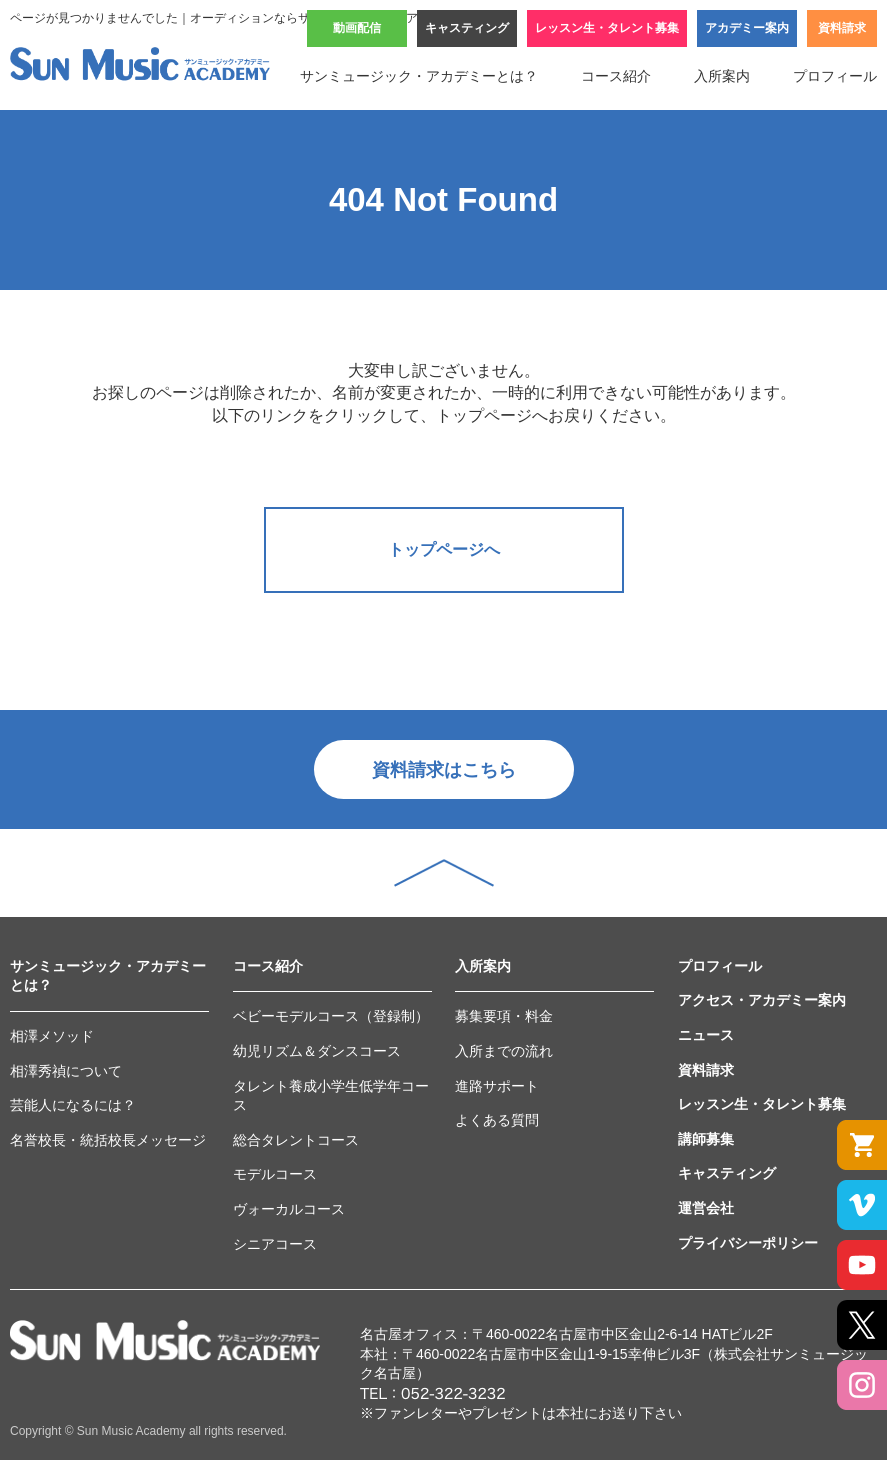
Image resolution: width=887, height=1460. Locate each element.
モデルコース (275, 1174)
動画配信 (357, 28)
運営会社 (706, 1208)
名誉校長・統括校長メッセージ (108, 1140)
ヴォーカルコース (289, 1209)
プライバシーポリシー (748, 1243)
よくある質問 (497, 1120)
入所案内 (722, 76)
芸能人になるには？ (73, 1105)
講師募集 (706, 1139)
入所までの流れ (504, 1051)
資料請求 (842, 28)
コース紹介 (616, 76)
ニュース (706, 1035)
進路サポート (497, 1086)
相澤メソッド (52, 1036)
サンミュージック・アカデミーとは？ (419, 76)
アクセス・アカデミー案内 (762, 1000)
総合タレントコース (296, 1140)
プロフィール (835, 76)
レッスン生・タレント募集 (607, 28)
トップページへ (444, 549)
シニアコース (275, 1244)
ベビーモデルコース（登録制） (331, 1016)
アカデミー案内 (747, 28)
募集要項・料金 (504, 1016)
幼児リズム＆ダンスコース (317, 1051)
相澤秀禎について (66, 1071)
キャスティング (467, 28)
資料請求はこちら (444, 770)
